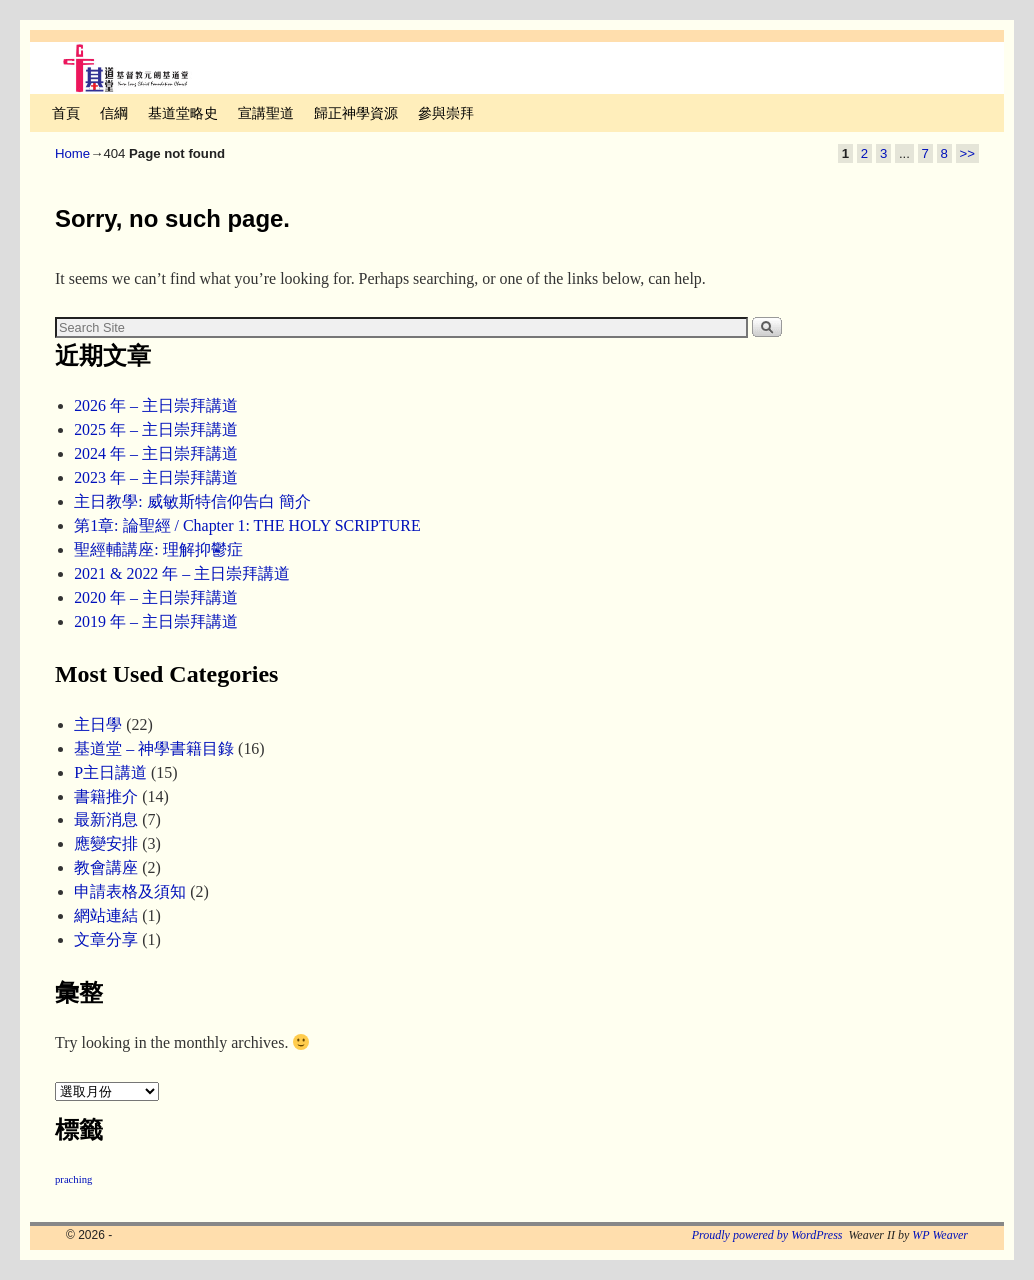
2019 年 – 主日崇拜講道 (156, 621)
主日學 (98, 724)
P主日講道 (110, 772)
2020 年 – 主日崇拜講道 (156, 597)
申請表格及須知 (130, 891)
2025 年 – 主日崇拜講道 (156, 429)
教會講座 (106, 867)
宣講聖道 (266, 113)
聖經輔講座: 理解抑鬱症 (158, 549)
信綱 (114, 113)
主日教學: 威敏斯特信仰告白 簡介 (192, 501)
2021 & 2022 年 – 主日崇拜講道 (182, 573)
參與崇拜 (446, 113)
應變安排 (106, 843)
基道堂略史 (183, 113)
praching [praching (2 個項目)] (73, 1179)
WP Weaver (940, 1235)
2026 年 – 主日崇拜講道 (156, 405)
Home (72, 153)
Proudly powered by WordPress (767, 1235)
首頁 (66, 113)
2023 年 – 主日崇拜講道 (156, 477)
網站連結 (106, 915)
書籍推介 (106, 796)
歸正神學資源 (356, 113)
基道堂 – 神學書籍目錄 (154, 748)
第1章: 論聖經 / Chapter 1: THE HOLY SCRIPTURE (247, 525)
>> (967, 153)
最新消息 (106, 819)
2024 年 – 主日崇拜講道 (156, 453)
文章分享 (106, 939)
